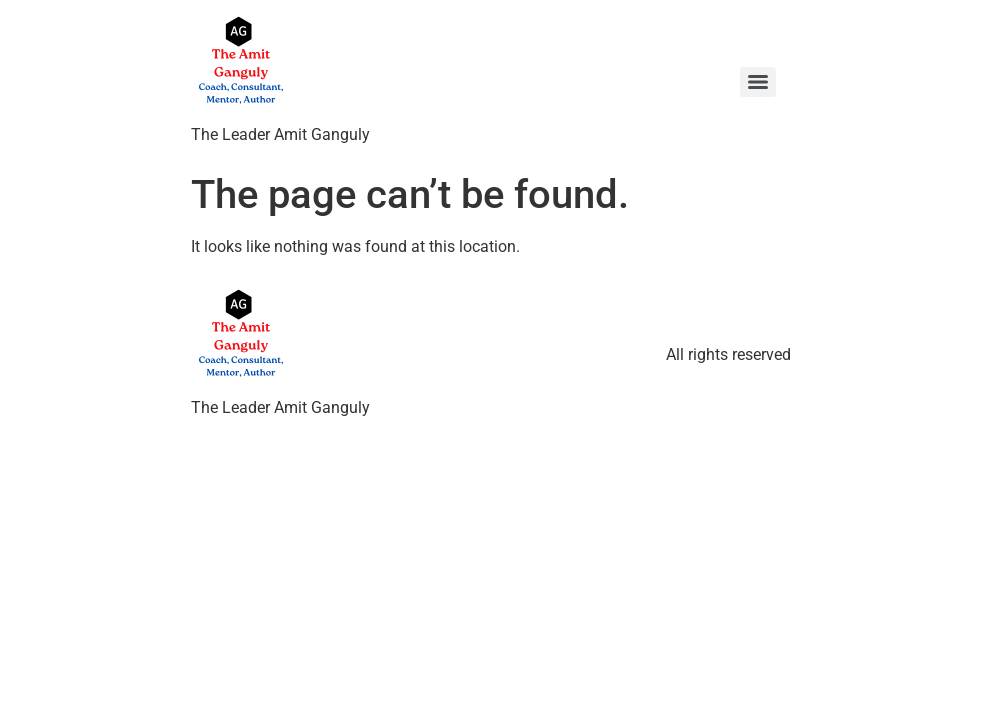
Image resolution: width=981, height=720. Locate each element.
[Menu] (758, 82)
